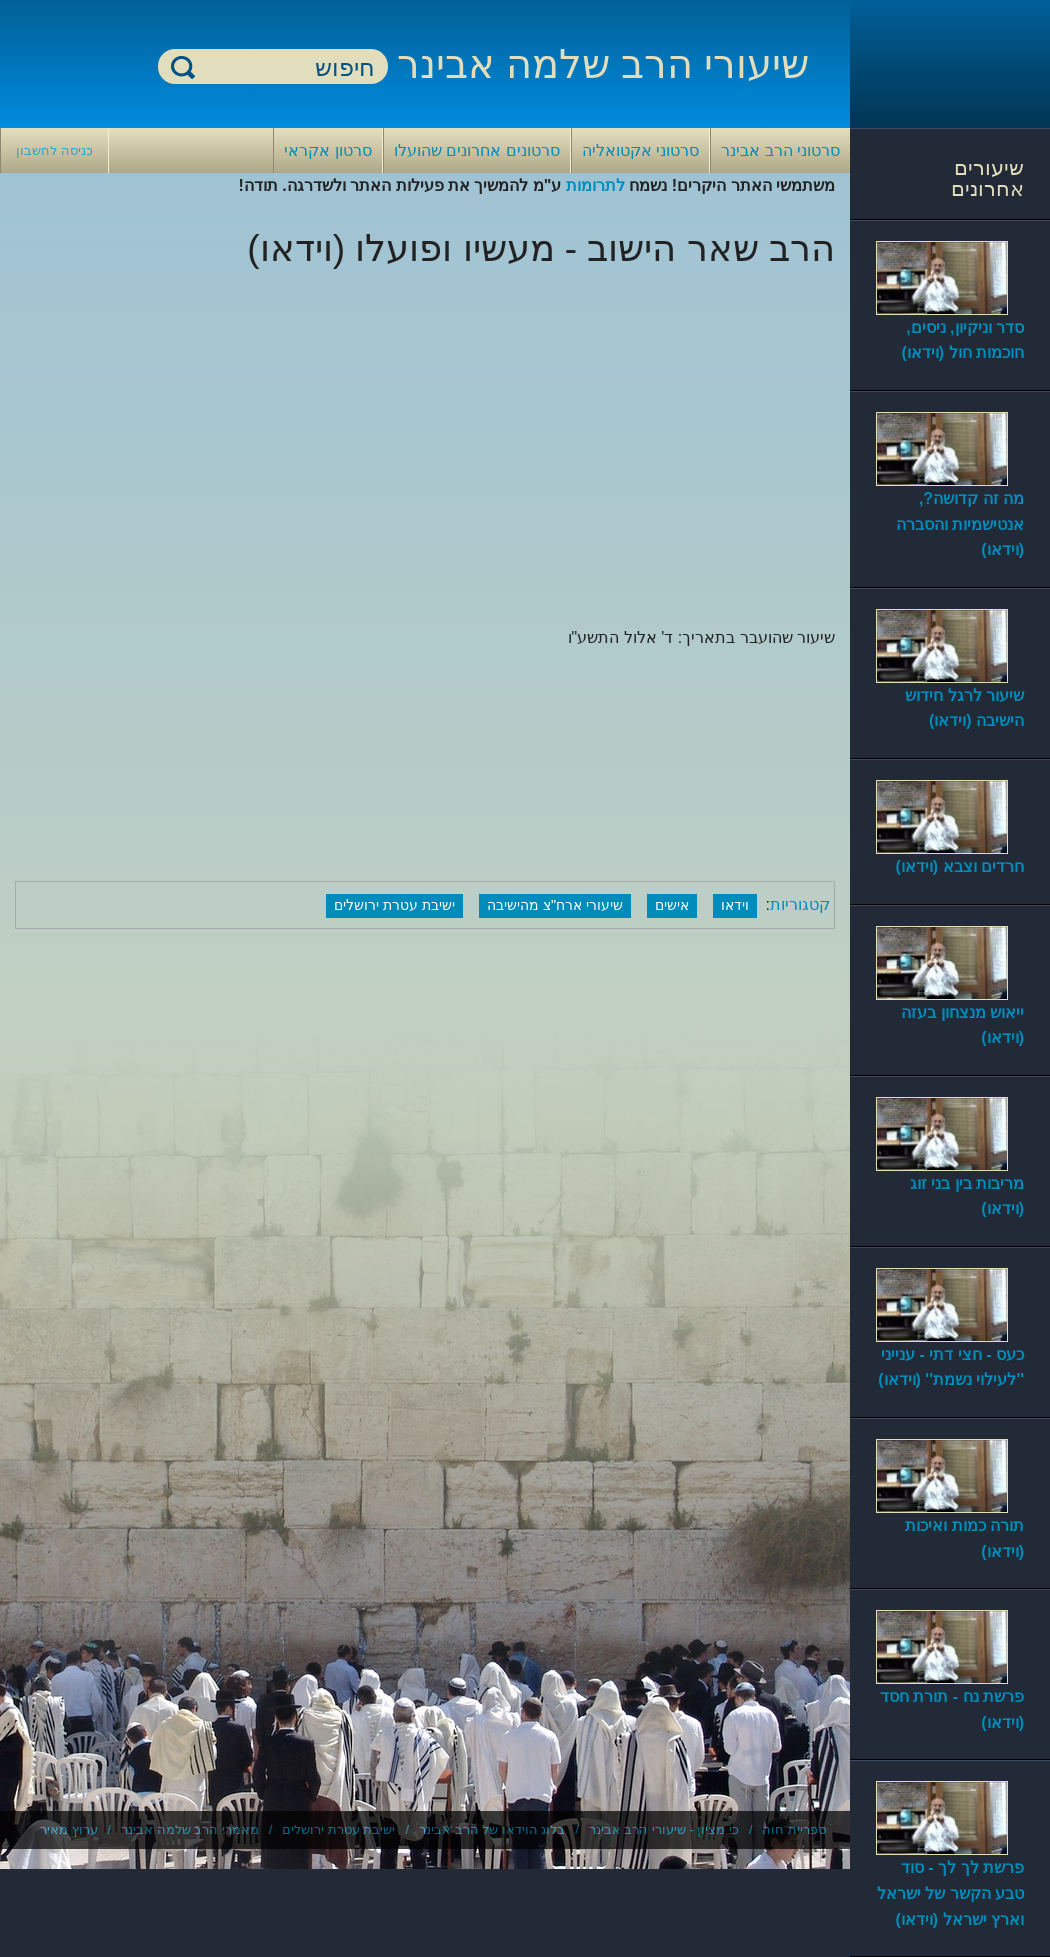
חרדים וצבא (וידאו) (959, 866)
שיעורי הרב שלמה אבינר (603, 64)
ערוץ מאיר (69, 1829)
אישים (672, 905)
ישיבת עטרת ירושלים (394, 905)
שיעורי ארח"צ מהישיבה (555, 905)
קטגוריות (800, 904)
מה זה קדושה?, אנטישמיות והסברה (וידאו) (960, 524)
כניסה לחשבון (54, 150)
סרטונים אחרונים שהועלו (477, 150)
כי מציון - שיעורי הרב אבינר (664, 1829)
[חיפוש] (285, 67)
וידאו (735, 905)
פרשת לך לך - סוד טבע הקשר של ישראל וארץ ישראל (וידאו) (950, 1893)
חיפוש (183, 66)
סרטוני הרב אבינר (780, 150)
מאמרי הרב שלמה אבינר (190, 1829)
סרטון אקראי (327, 150)
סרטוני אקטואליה (640, 150)
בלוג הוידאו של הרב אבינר (492, 1829)
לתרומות (595, 185)
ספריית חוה (794, 1829)
